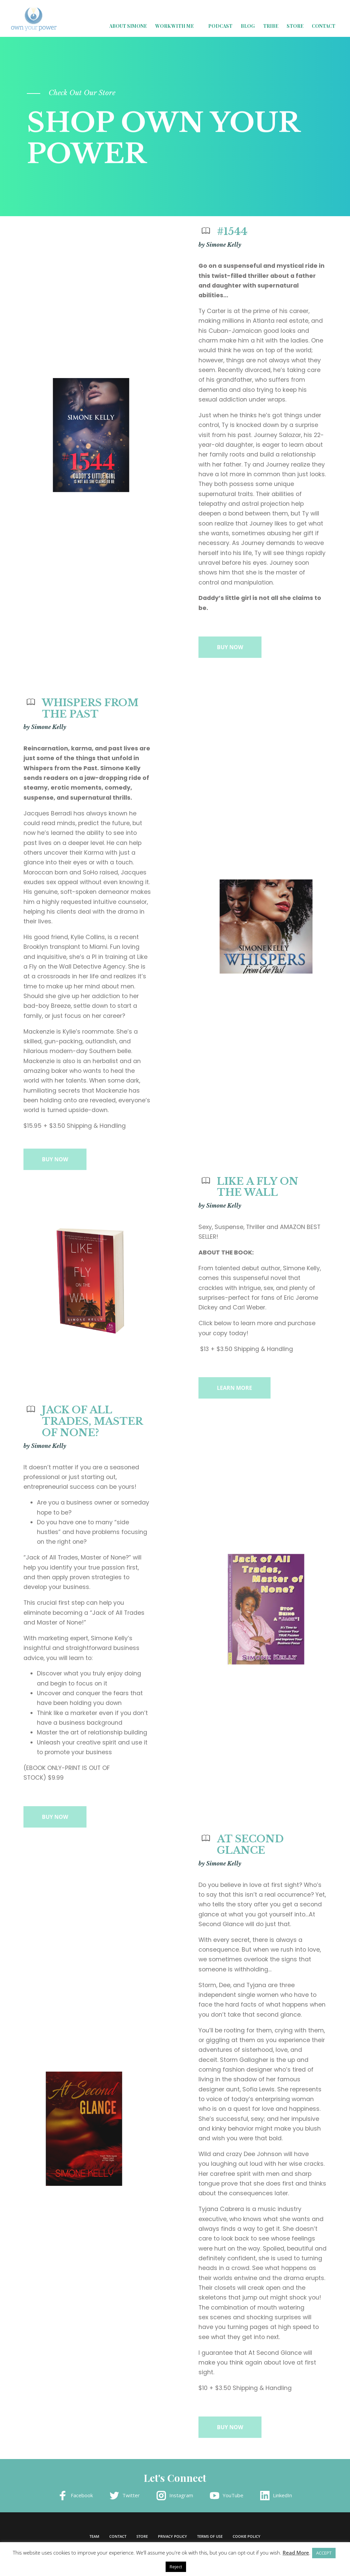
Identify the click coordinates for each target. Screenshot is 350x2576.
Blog (248, 26)
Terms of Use (210, 2536)
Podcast (220, 26)
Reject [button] (176, 2567)
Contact (323, 26)
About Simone (128, 26)
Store (295, 26)
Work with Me (174, 26)
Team (94, 2536)
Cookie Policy (246, 2536)
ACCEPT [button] (324, 2553)
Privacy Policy (172, 2536)
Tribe (270, 26)
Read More (296, 2552)
